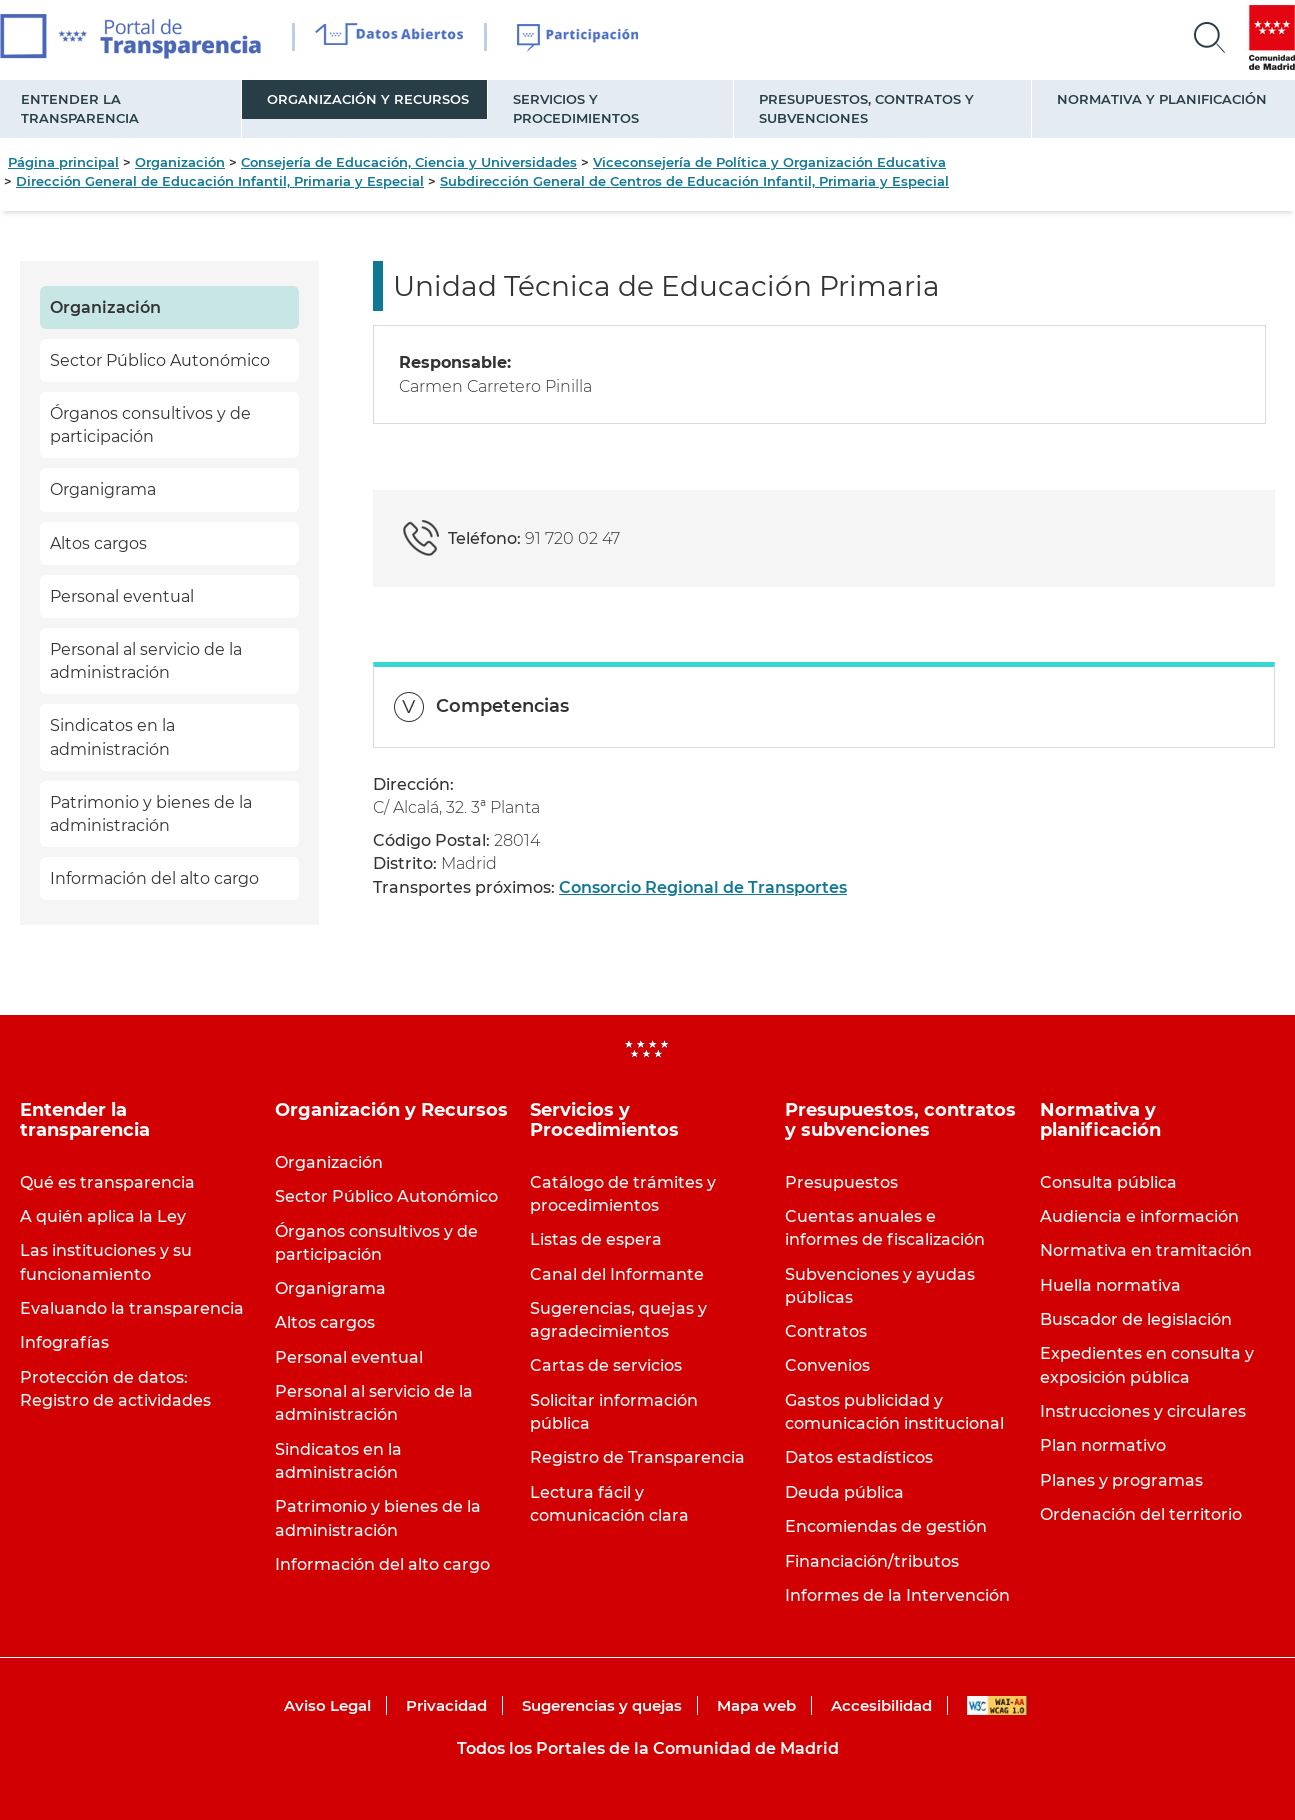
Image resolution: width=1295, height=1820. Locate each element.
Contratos (826, 1331)
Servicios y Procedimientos (576, 108)
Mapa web (756, 1705)
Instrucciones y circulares (1143, 1411)
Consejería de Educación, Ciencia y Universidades (409, 162)
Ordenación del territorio (1141, 1514)
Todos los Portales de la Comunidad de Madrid (648, 1748)
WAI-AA (997, 1705)
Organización (180, 162)
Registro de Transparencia (637, 1457)
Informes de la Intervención (897, 1595)
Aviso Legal (327, 1705)
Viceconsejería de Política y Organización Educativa (769, 162)
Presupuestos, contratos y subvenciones (866, 108)
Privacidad (446, 1705)
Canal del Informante (617, 1274)
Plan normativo (1103, 1445)
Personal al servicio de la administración (146, 661)
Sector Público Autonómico (160, 360)
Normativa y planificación (1162, 99)
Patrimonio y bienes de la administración (151, 814)
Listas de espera (596, 1239)
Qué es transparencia (107, 1182)
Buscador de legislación (1136, 1319)
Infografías (64, 1342)
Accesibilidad (881, 1705)
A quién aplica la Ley (103, 1216)
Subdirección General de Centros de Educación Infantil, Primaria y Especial (694, 181)
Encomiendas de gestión (886, 1526)
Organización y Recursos (368, 99)
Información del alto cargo (154, 878)
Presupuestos (841, 1182)
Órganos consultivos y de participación (150, 425)
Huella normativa (1110, 1285)
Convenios (827, 1365)
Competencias (502, 706)
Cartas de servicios (606, 1365)
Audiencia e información (1139, 1216)
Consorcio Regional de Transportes (703, 887)
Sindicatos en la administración (112, 737)
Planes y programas (1121, 1480)
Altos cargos (98, 543)
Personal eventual (122, 596)
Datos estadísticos (859, 1457)
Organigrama (103, 489)
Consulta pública (1108, 1182)
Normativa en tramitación (1146, 1250)
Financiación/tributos (872, 1561)
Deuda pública (844, 1492)
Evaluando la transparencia (132, 1308)
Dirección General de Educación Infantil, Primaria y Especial (220, 181)
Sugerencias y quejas (602, 1705)
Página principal (63, 162)
